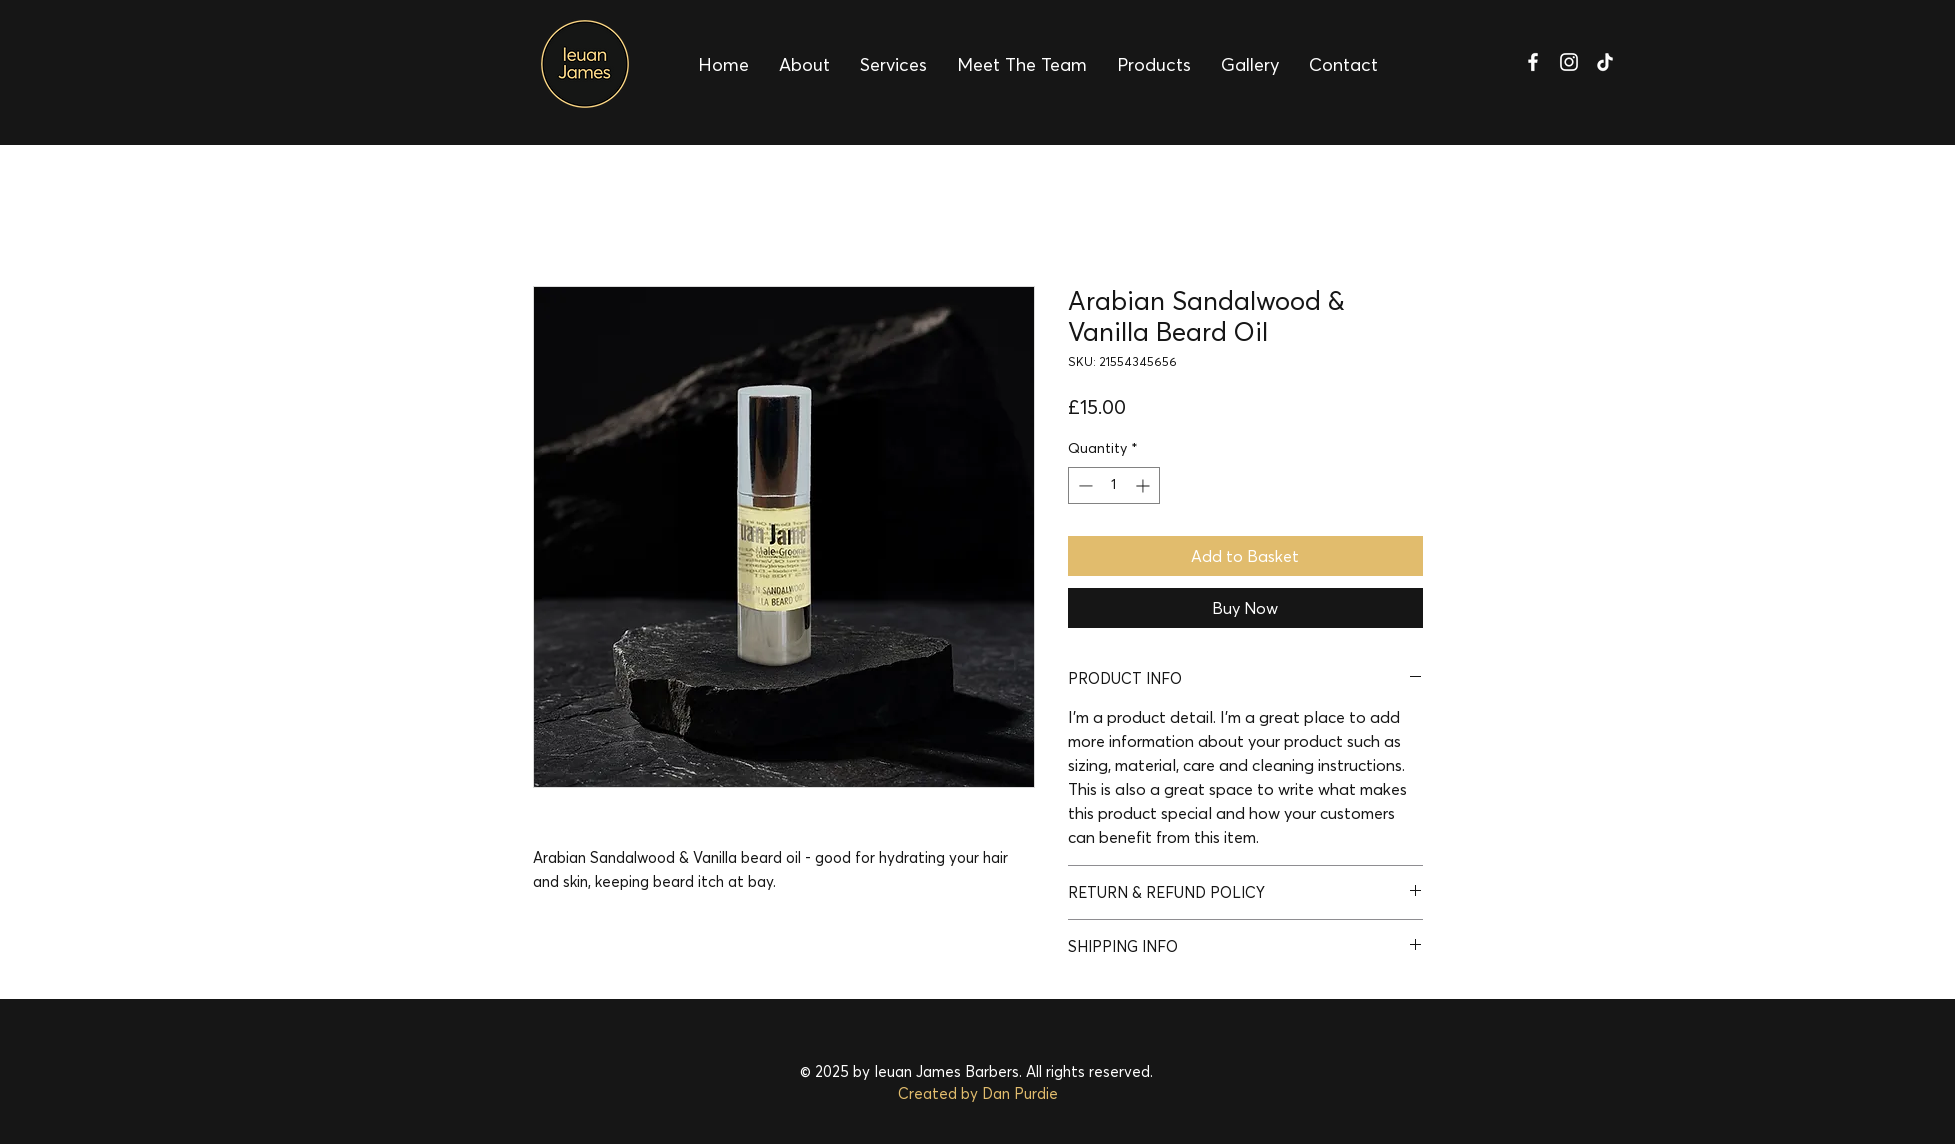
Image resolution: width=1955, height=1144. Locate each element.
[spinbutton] (1114, 485)
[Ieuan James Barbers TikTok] (1605, 62)
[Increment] (1144, 485)
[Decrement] (1083, 485)
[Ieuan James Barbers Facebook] (1533, 62)
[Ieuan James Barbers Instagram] (1569, 62)
